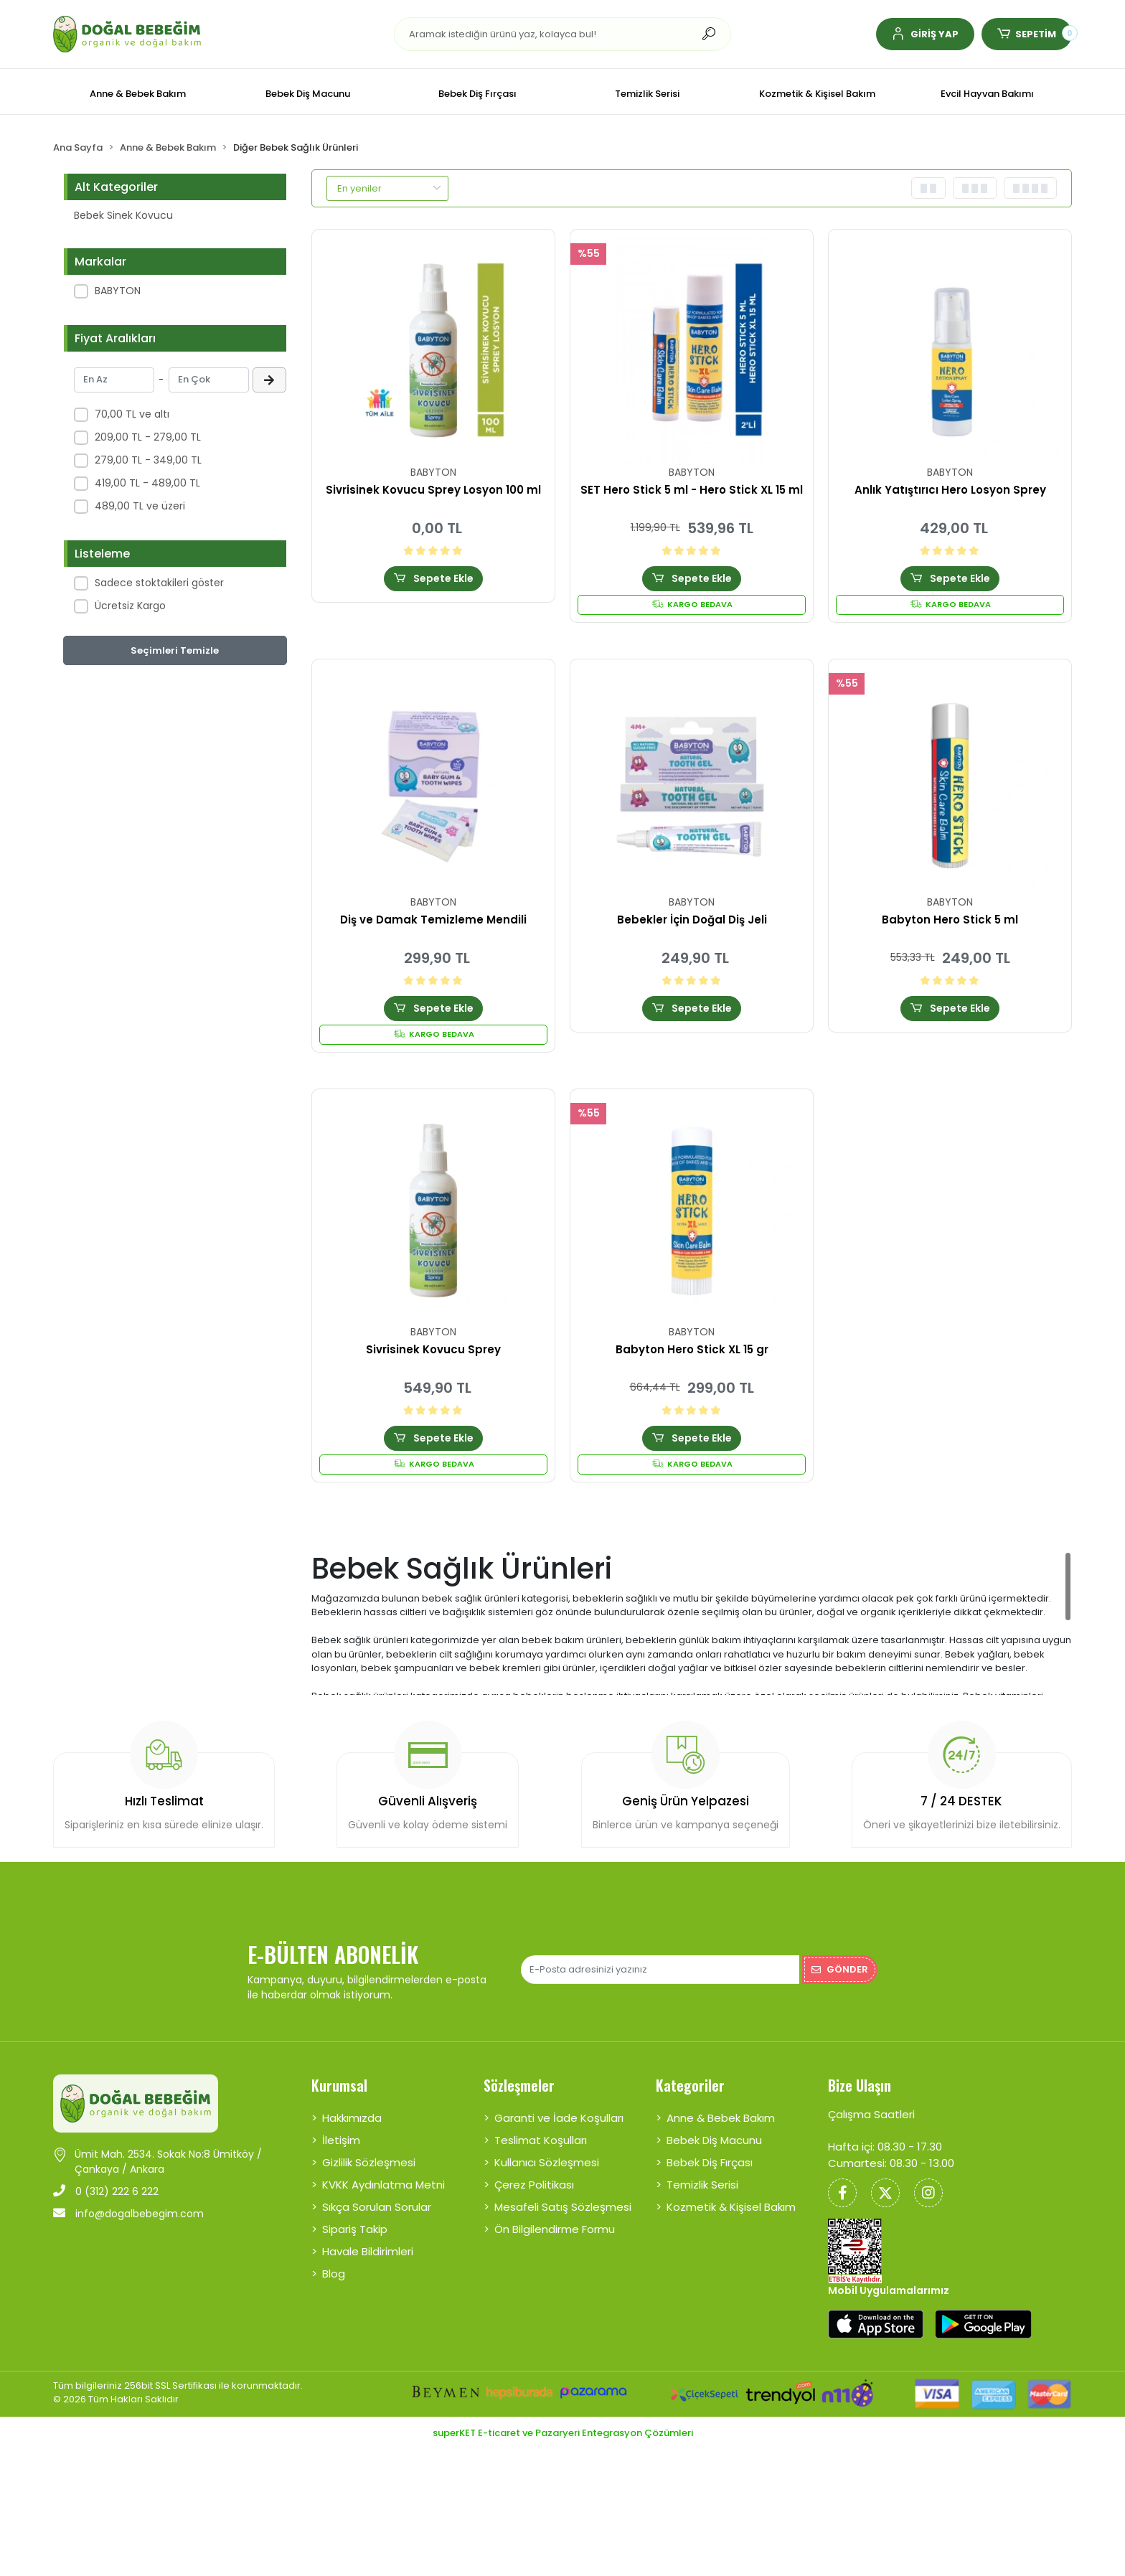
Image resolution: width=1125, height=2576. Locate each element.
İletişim (341, 2140)
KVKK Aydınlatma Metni (383, 2184)
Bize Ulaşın (859, 2085)
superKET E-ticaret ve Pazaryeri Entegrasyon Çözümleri (563, 2433)
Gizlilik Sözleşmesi (368, 2162)
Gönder (839, 1969)
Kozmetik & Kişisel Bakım (731, 2206)
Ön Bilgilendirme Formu (554, 2229)
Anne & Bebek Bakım (721, 2117)
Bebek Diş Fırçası (710, 2162)
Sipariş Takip (354, 2229)
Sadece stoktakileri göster (159, 582)
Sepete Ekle (433, 578)
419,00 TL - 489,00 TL (147, 483)
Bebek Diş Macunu (714, 2140)
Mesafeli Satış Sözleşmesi (562, 2206)
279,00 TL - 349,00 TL (148, 460)
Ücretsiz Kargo (130, 605)
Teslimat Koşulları (540, 2140)
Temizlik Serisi (702, 2184)
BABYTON (118, 290)
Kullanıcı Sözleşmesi (546, 2162)
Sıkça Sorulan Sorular (376, 2206)
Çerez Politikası (534, 2184)
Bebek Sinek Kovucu (123, 215)
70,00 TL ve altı (132, 414)
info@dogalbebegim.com (128, 2213)
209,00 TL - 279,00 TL (148, 437)
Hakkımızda (352, 2117)
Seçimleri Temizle (175, 650)
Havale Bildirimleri (367, 2251)
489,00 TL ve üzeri (140, 506)
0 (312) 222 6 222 (106, 2191)
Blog (333, 2273)
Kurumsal (339, 2085)
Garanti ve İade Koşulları (558, 2117)
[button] (925, 34)
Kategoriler (690, 2085)
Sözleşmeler (519, 2085)
